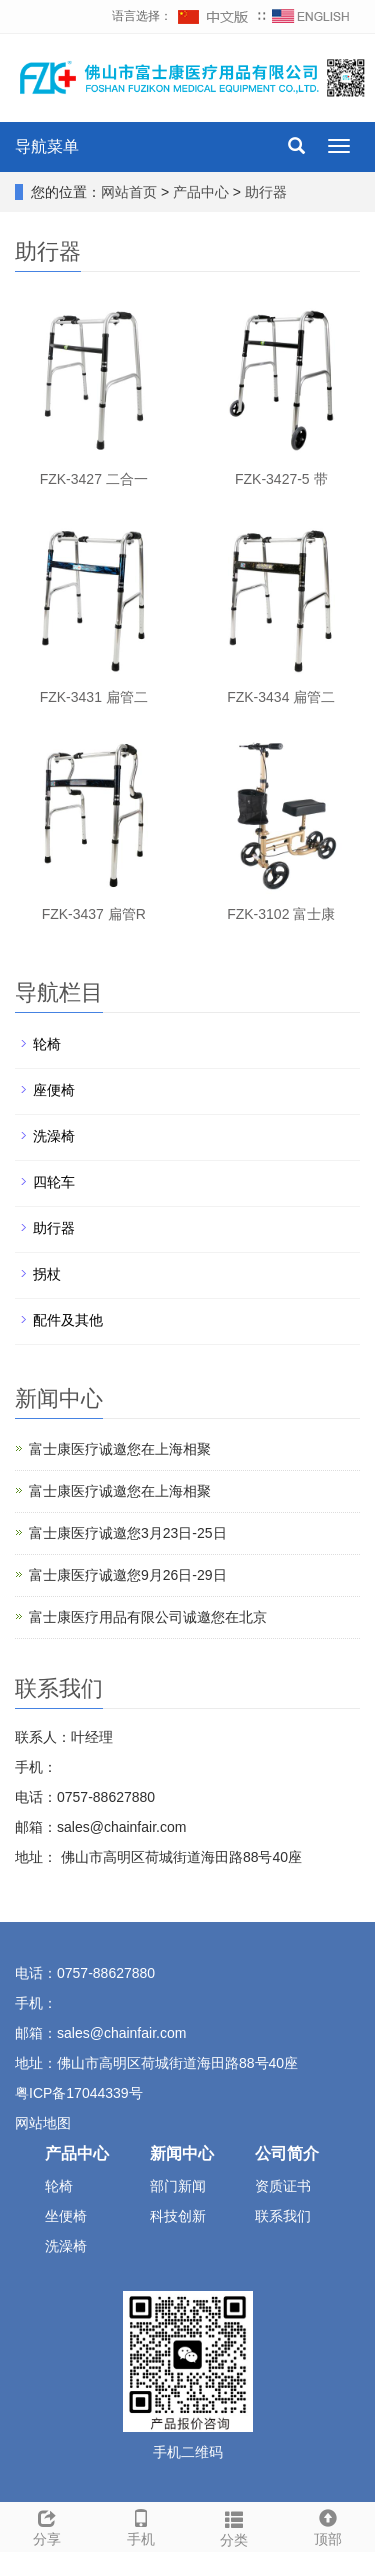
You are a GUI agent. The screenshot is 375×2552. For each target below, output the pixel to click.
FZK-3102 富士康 (281, 914)
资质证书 (283, 2186)
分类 (235, 2526)
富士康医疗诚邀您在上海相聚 (120, 1449)
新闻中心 (182, 2153)
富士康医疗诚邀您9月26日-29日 (128, 1575)
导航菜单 (47, 146)
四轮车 (54, 1182)
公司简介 (287, 2153)
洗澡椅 (54, 1136)
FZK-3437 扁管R (94, 914)
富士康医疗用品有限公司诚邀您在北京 (148, 1617)
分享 (47, 2525)
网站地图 (45, 2123)
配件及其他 (68, 1320)
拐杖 (47, 1274)
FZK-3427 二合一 (94, 479)
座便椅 (54, 1090)
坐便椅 (66, 2216)
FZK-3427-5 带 (281, 479)
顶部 (328, 2525)
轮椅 (47, 1044)
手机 (141, 2525)
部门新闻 (178, 2186)
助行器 (264, 192)
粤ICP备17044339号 (79, 2093)
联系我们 (283, 2216)
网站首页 (129, 192)
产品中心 (203, 192)
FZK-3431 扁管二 (94, 697)
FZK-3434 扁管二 (281, 697)
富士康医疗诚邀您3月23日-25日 (128, 1533)
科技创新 (178, 2216)
